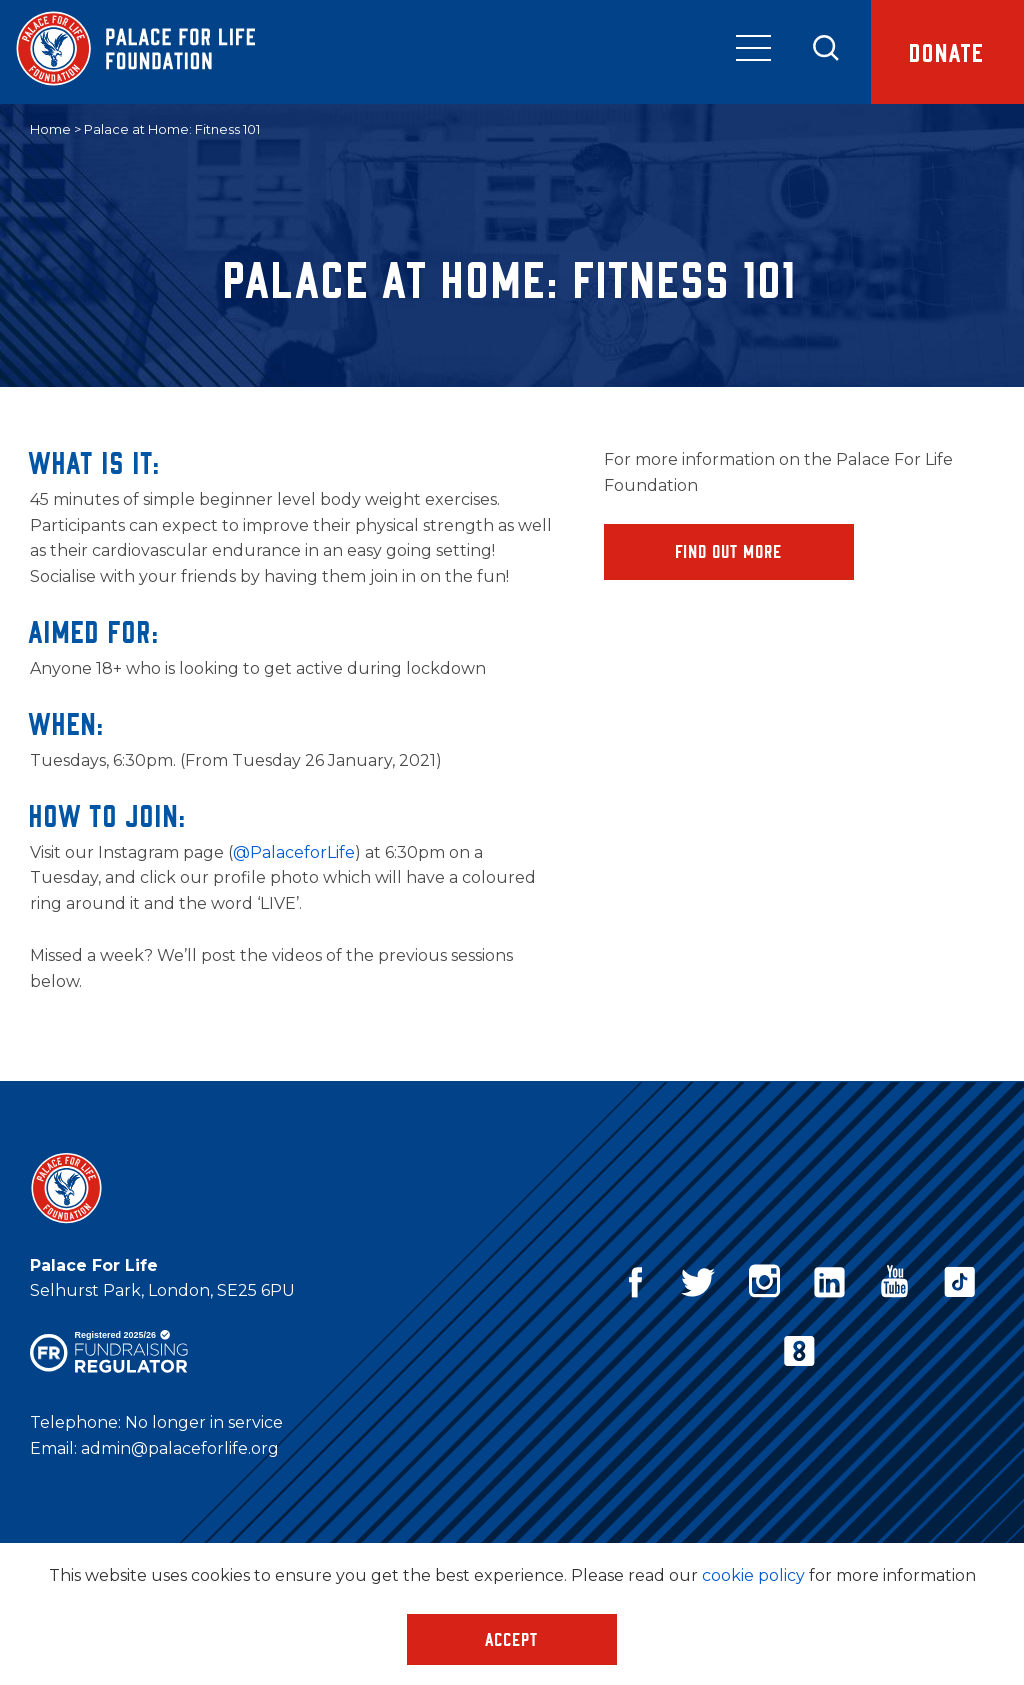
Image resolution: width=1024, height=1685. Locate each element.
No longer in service (204, 1422)
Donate (947, 51)
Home (50, 129)
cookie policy (753, 1575)
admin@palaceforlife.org (180, 1448)
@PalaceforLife (294, 852)
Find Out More (729, 551)
